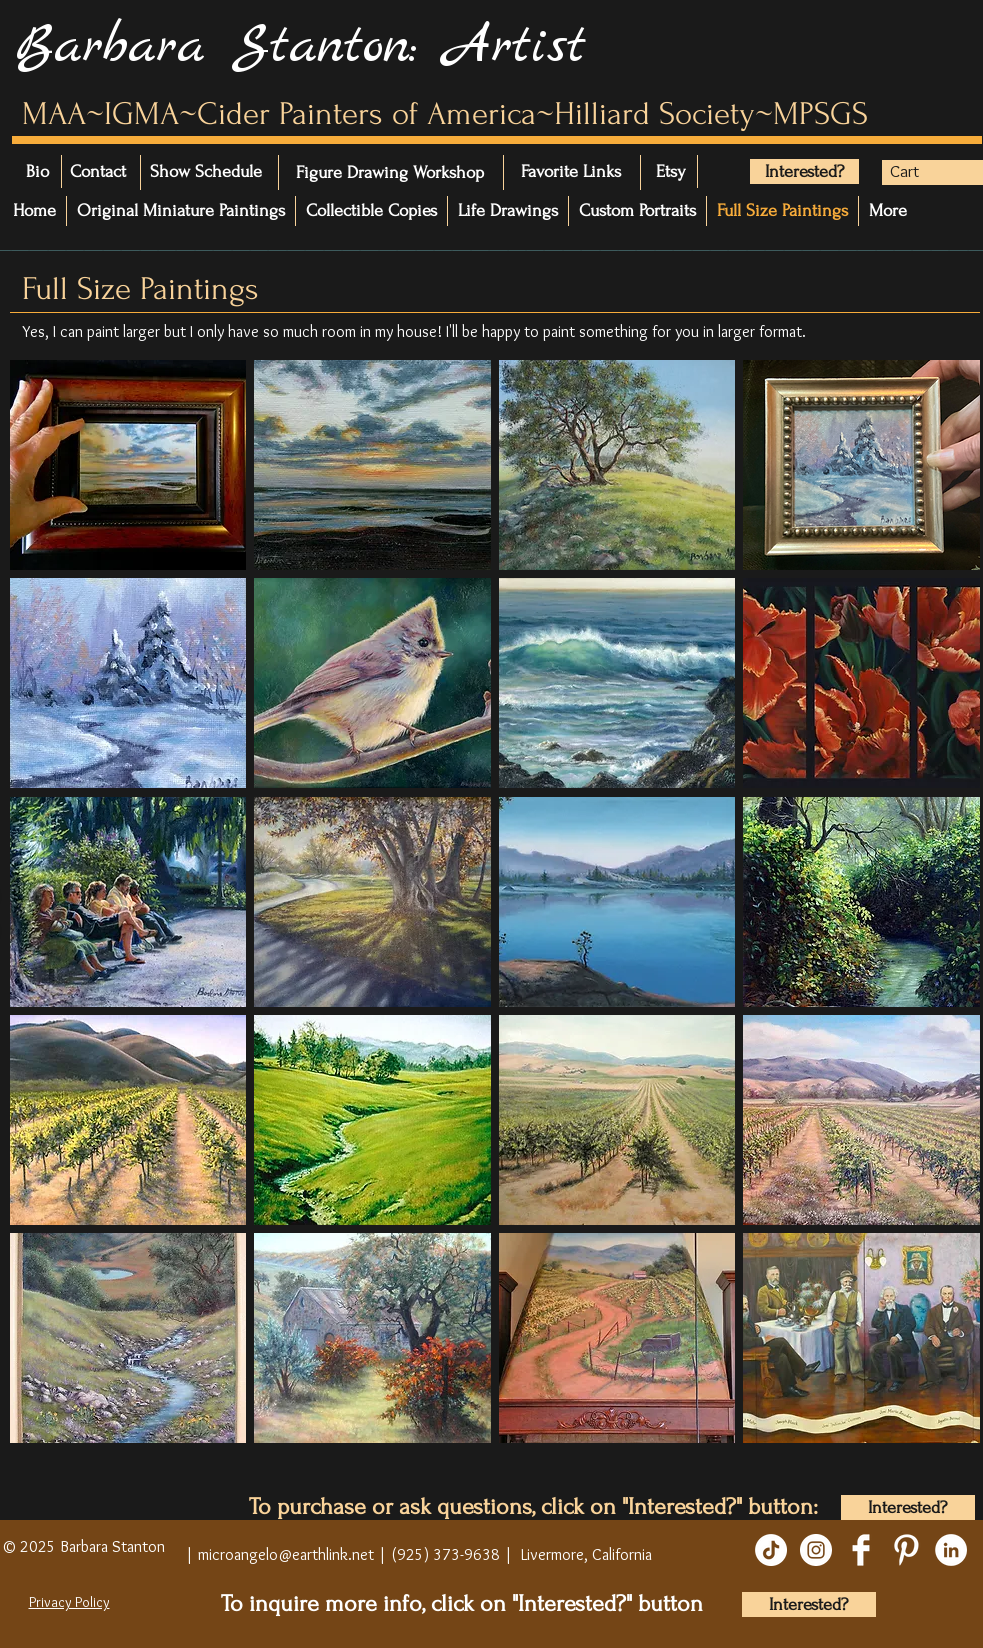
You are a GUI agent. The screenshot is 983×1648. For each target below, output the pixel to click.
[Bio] (48, 172)
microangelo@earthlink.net (286, 1554)
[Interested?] (804, 171)
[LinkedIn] (951, 1550)
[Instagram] (816, 1550)
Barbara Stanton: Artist (300, 47)
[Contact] (126, 172)
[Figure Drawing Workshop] (390, 172)
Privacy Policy (69, 1602)
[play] (944, 1457)
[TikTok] (771, 1550)
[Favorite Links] (581, 172)
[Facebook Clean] (861, 1550)
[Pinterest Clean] (906, 1550)
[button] (920, 171)
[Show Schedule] (262, 172)
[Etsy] (673, 172)
